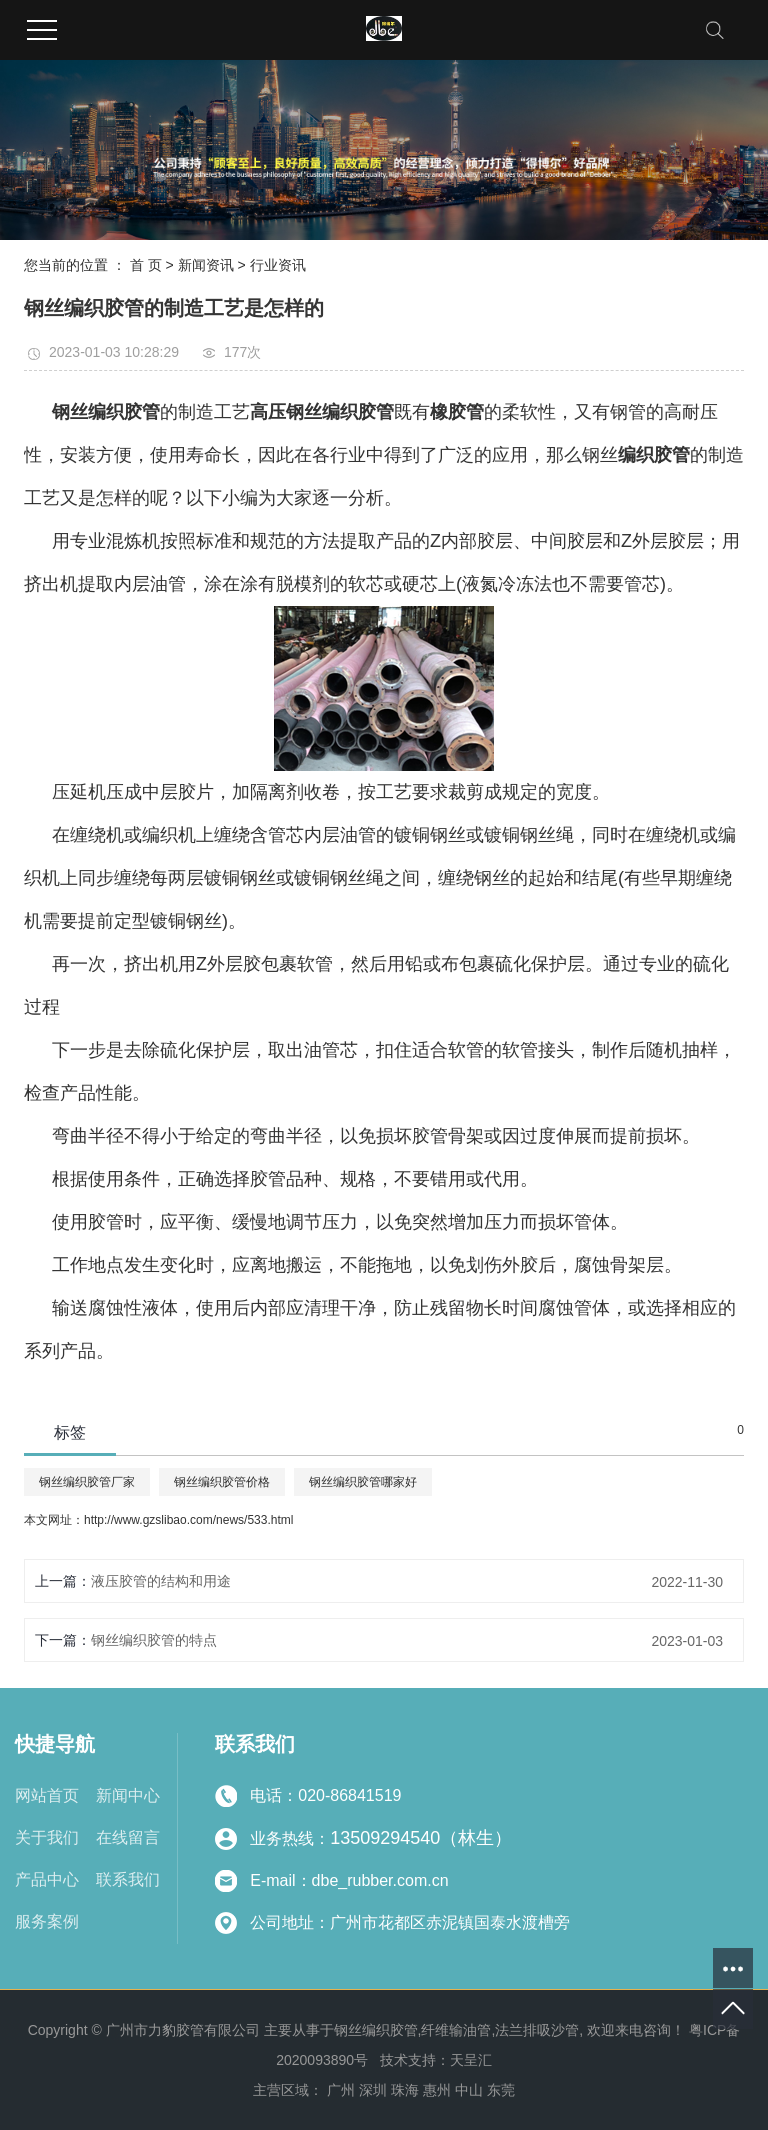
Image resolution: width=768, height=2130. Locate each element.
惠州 (437, 2090)
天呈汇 (471, 2060)
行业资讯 (278, 265)
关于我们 (47, 1837)
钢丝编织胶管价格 (222, 1482)
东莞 (501, 2090)
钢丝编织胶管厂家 (87, 1482)
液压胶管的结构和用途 (161, 1581)
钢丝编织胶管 (376, 2030)
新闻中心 (128, 1795)
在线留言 (128, 1837)
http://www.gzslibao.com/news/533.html (188, 1520)
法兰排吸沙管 (537, 2030)
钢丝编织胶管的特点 (154, 1640)
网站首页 (47, 1795)
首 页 (146, 265)
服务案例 (47, 1921)
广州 (341, 2090)
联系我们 (128, 1879)
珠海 (405, 2090)
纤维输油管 (456, 2030)
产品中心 (47, 1879)
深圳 (373, 2090)
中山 (469, 2090)
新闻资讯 (206, 265)
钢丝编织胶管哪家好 (363, 1482)
